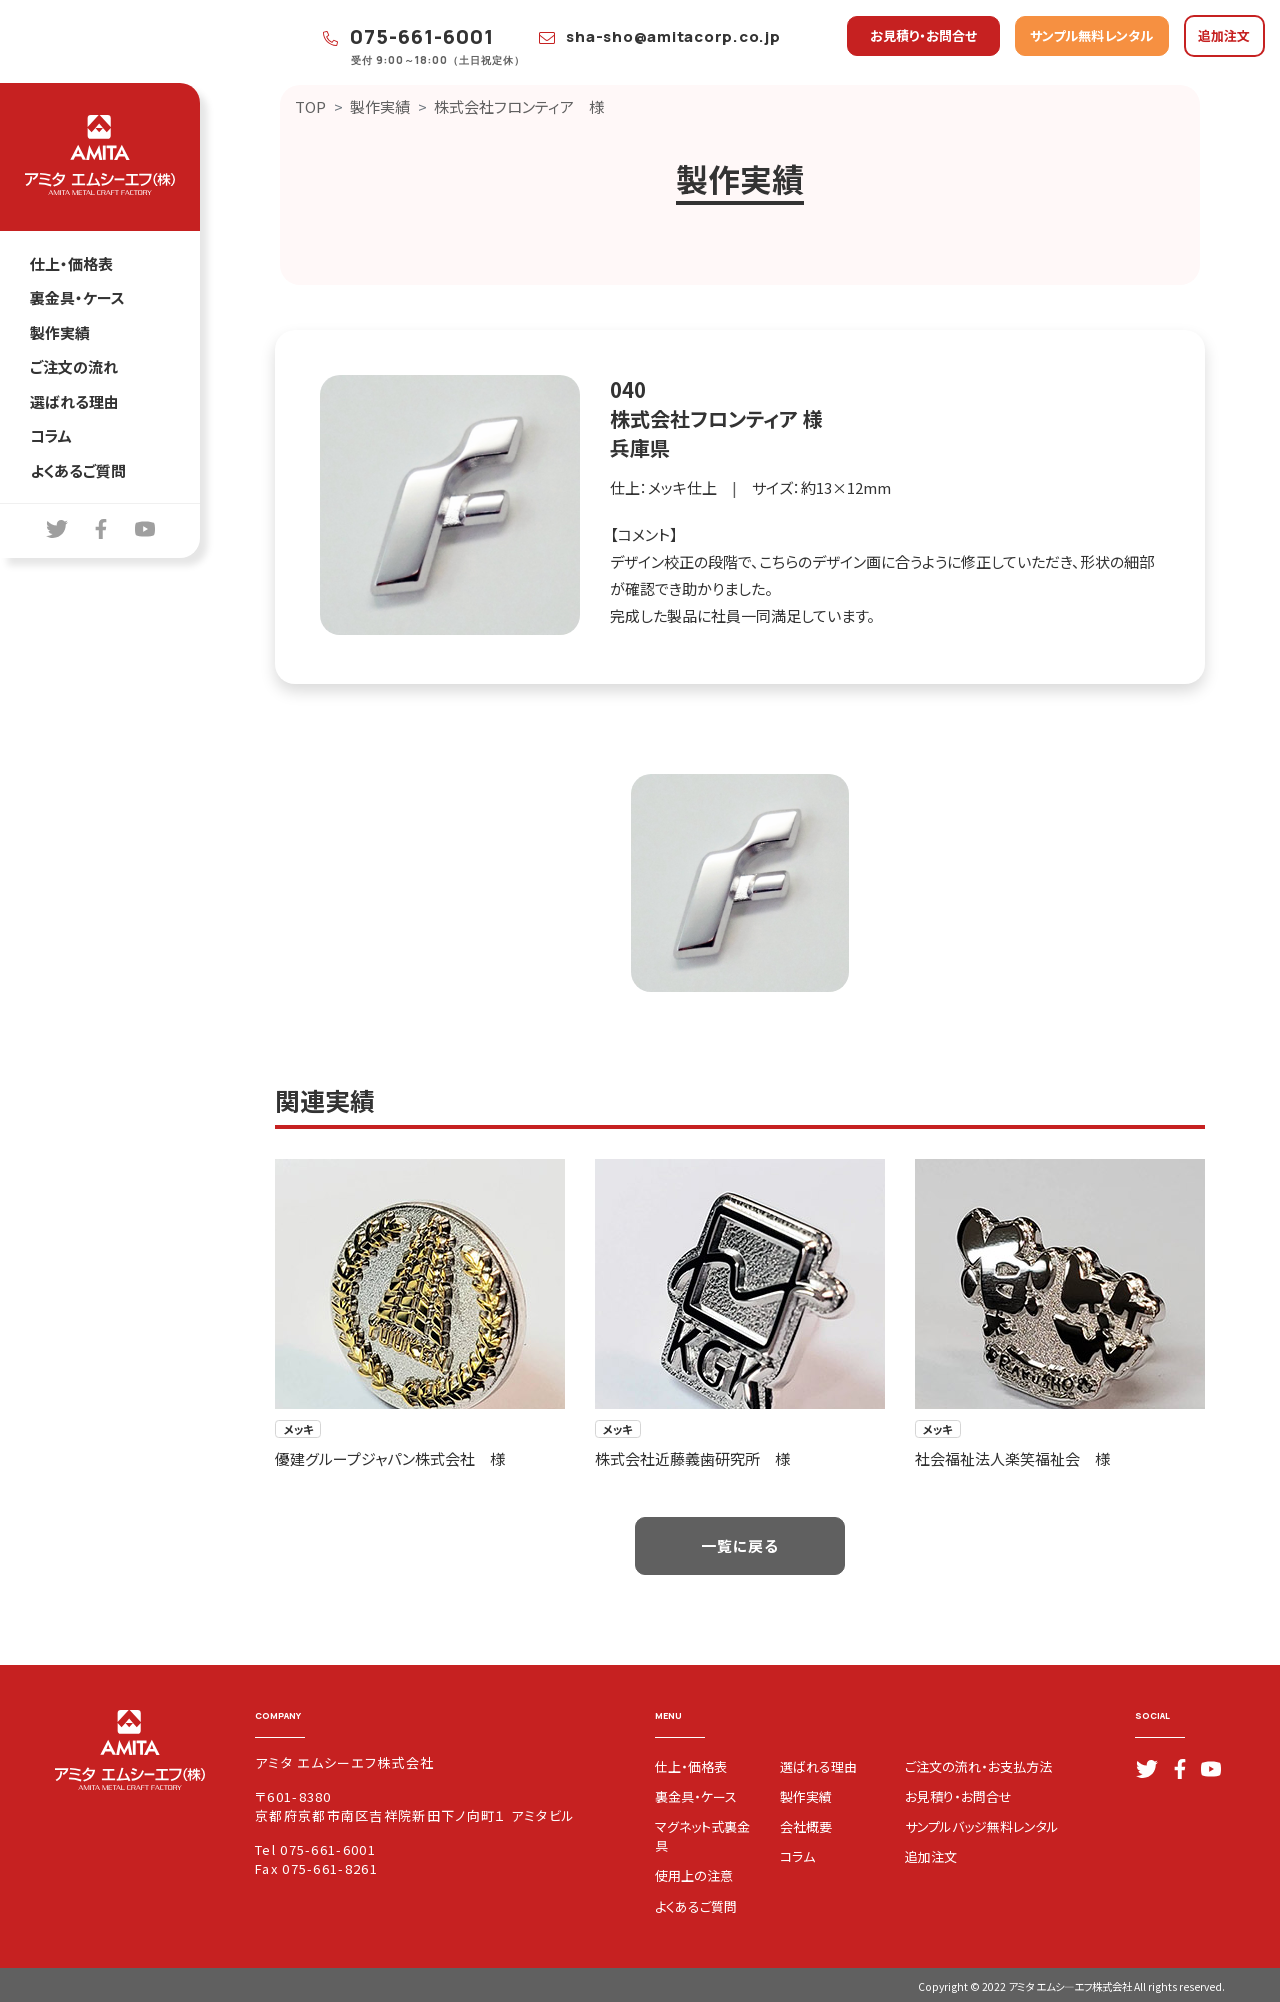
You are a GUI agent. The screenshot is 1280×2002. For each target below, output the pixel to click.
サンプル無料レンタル (1091, 35)
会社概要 (806, 1826)
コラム (51, 435)
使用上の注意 (694, 1875)
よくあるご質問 (78, 470)
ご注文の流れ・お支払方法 (978, 1766)
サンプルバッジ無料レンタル (982, 1826)
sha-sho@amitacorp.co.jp (660, 36)
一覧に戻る (740, 1545)
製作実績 (60, 332)
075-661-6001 (409, 36)
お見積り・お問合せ (923, 35)
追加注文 (1224, 35)
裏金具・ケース (77, 297)
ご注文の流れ (74, 366)
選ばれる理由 (74, 401)
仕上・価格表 (71, 263)
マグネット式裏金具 (702, 1836)
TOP (310, 106)
